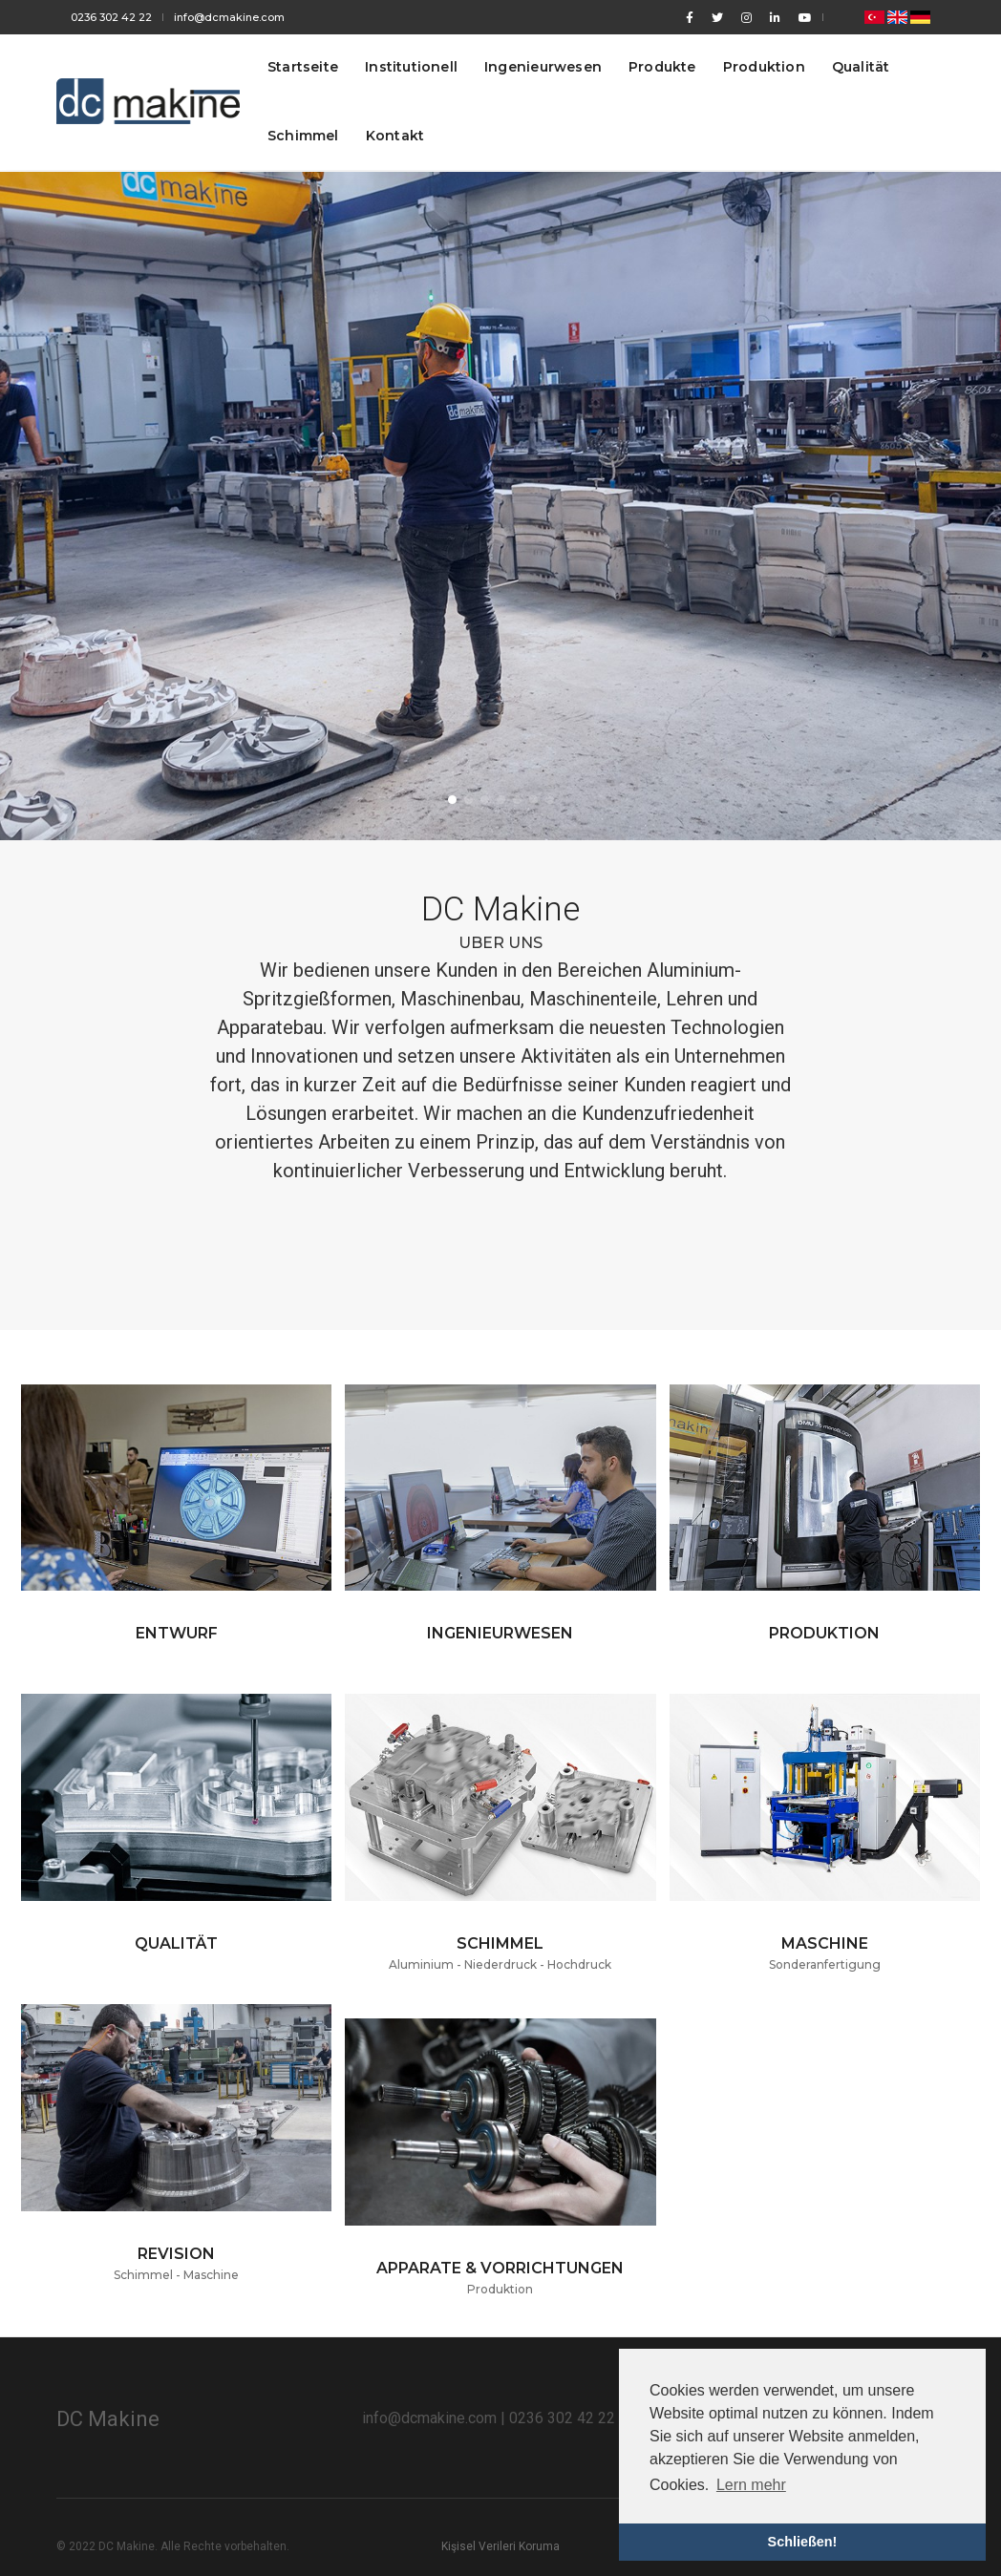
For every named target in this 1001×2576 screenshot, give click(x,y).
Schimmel (303, 135)
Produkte (662, 66)
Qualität (861, 66)
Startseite (302, 66)
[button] (452, 799)
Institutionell (411, 66)
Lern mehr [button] (751, 2485)
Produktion (764, 66)
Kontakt (395, 135)
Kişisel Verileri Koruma (500, 2546)
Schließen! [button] (803, 2541)
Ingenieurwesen (543, 66)
